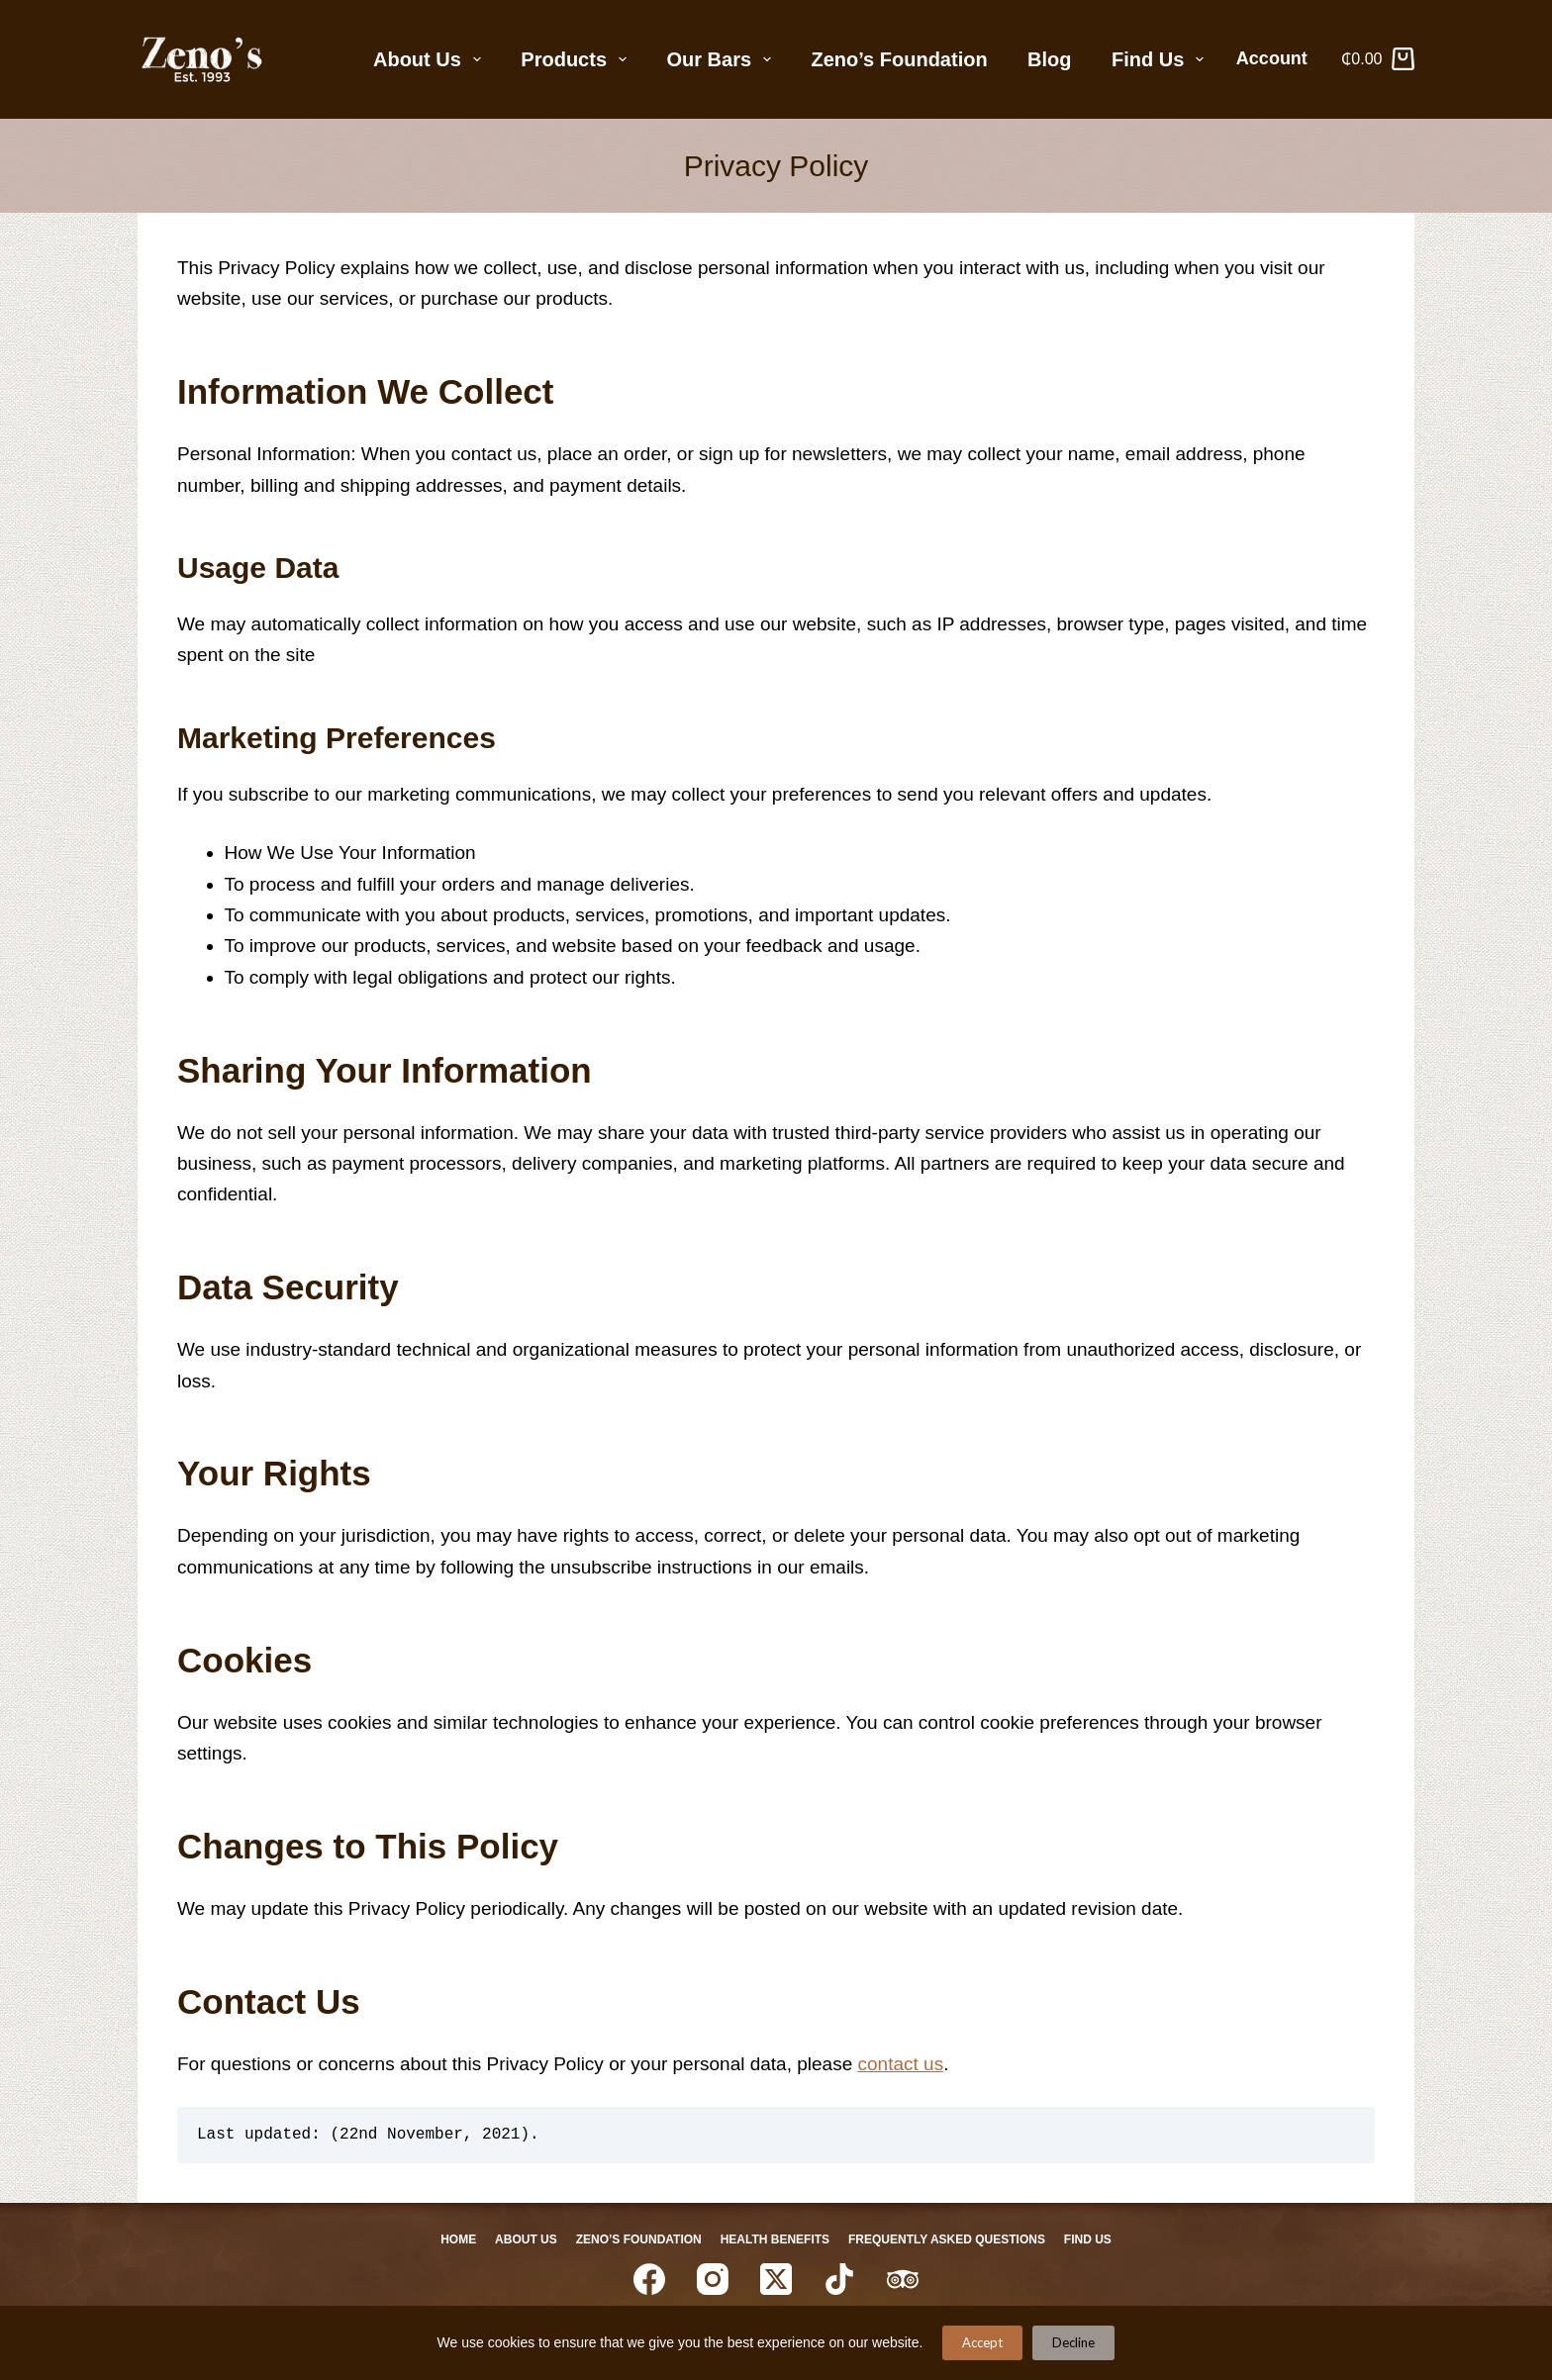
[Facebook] (649, 2280)
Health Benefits (777, 2239)
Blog (1049, 59)
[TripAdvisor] (903, 2280)
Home (445, 2239)
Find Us (1162, 59)
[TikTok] (839, 2280)
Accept (982, 2342)
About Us (431, 59)
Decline (1073, 2342)
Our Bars (722, 59)
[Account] (1279, 59)
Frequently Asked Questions (954, 2239)
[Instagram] (712, 2280)
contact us (901, 2063)
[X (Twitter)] (776, 2280)
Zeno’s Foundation (900, 59)
